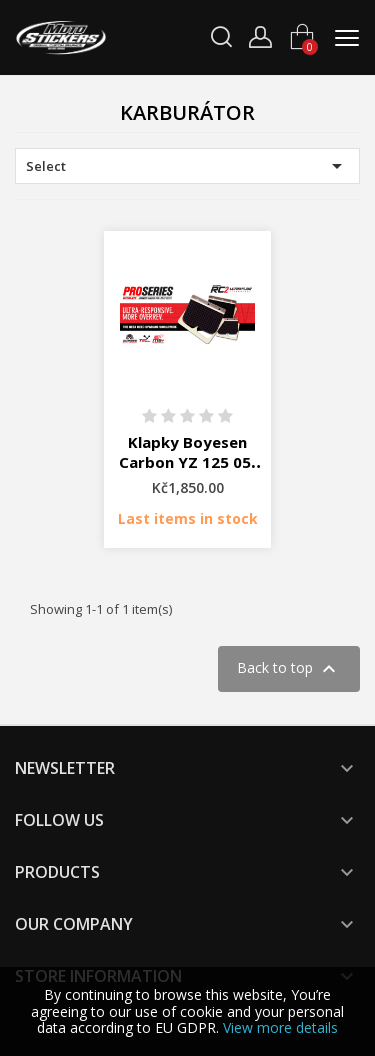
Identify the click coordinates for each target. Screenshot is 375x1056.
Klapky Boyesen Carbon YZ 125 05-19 (188, 462)
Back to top (289, 669)
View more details (280, 1027)
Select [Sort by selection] (187, 166)
